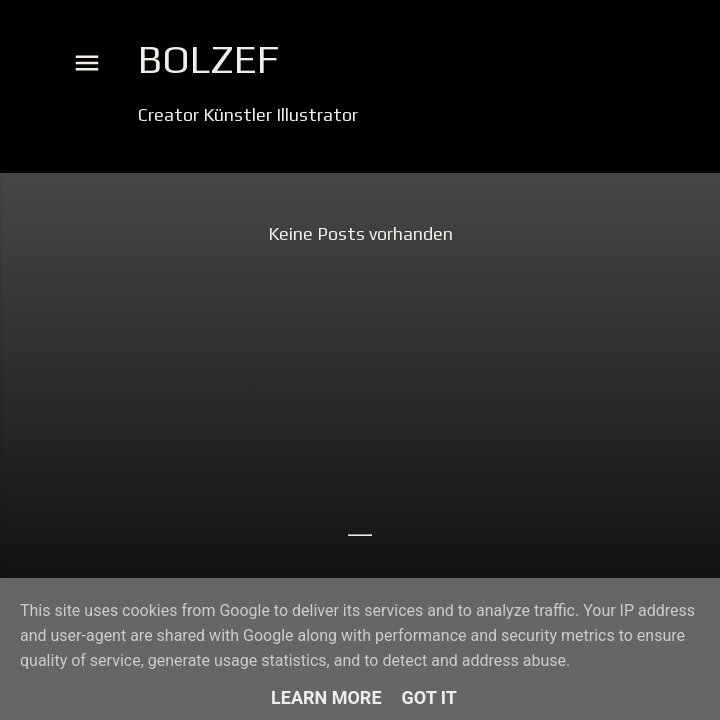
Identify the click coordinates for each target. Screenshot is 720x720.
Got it (429, 697)
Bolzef (208, 59)
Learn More (326, 697)
